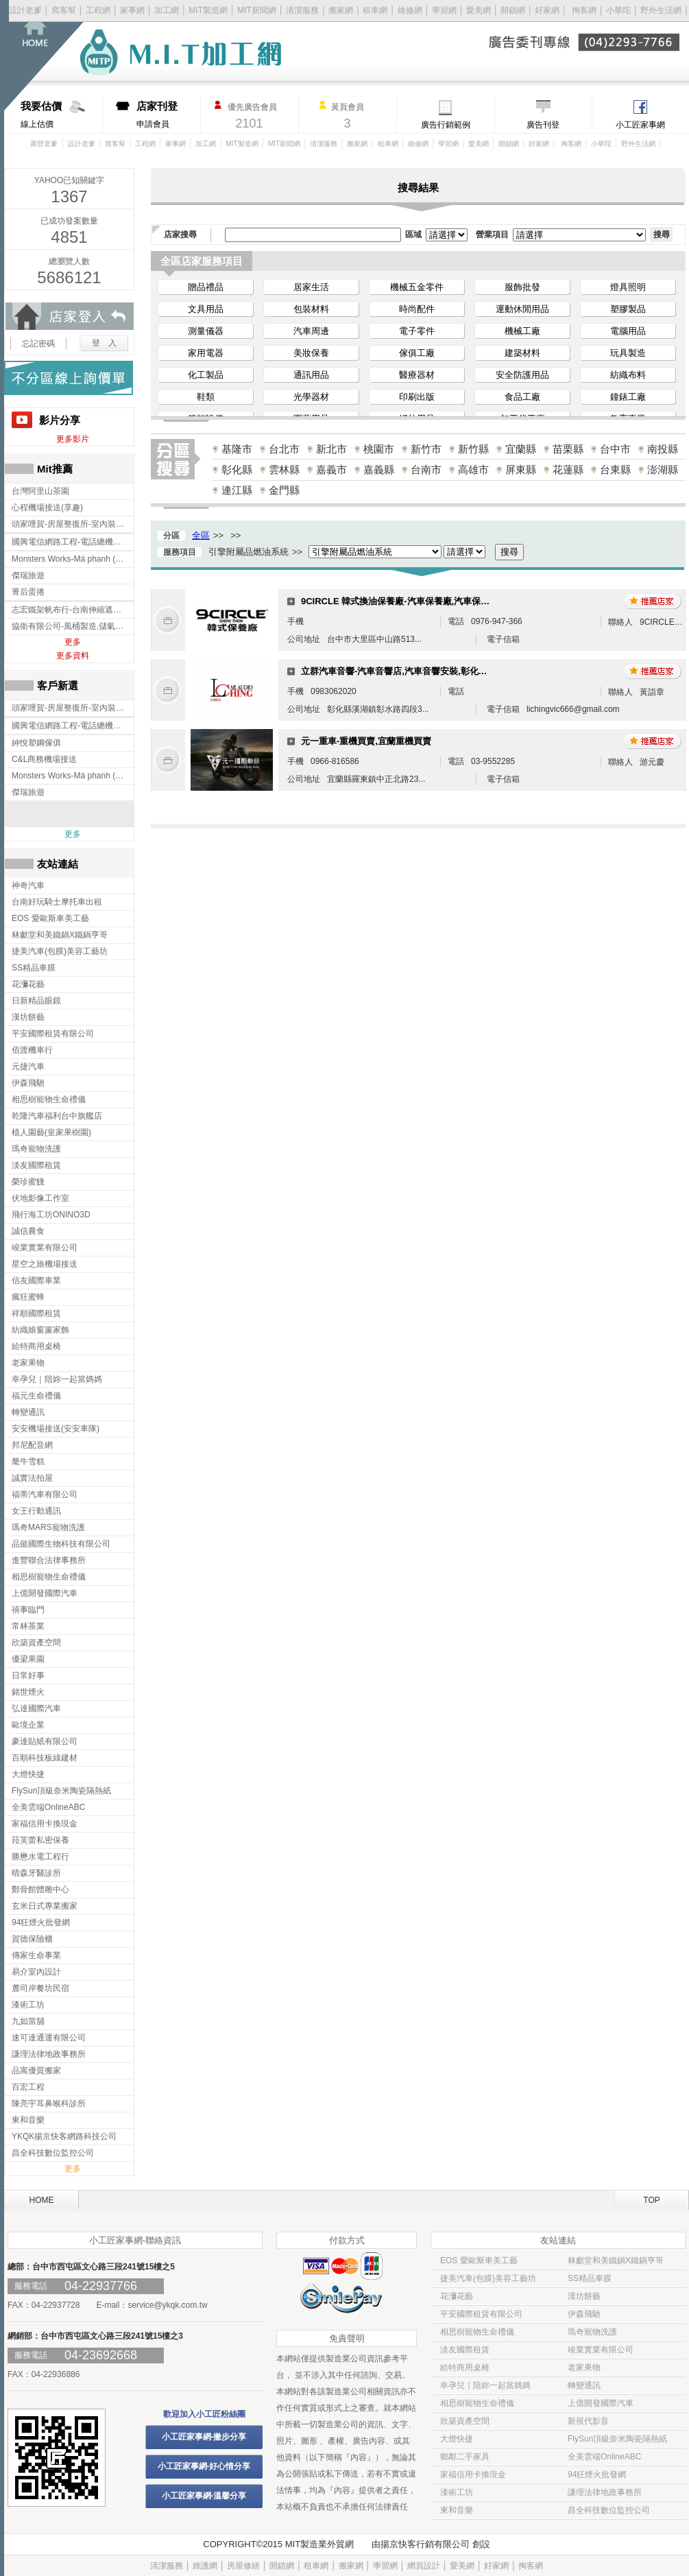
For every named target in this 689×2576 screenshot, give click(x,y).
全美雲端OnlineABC (604, 2456)
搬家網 (340, 10)
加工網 (166, 10)
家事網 (132, 10)
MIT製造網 (208, 10)
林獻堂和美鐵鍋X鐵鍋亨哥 (616, 2260)
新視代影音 (588, 2421)
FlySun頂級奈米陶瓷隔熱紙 (617, 2439)
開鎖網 (512, 10)
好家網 (547, 10)
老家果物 (584, 2367)
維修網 (410, 10)
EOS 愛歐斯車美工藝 (479, 2260)
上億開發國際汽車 (600, 2403)
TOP (651, 2200)
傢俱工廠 (417, 353)
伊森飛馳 (584, 2314)
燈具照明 (628, 287)
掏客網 (585, 10)
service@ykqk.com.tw (167, 2305)
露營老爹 (44, 143)
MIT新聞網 (256, 10)
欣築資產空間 (464, 2421)
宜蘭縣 (520, 449)
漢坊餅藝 (584, 2296)
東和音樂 (456, 2510)
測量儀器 (205, 331)
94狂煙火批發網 (597, 2474)
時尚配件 (417, 309)
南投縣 (662, 449)
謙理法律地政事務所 (605, 2492)
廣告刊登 (543, 125)
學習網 (444, 10)
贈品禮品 (205, 287)
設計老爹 (25, 10)
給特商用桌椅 (464, 2367)
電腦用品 (628, 331)
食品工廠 (522, 397)
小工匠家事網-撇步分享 (204, 2437)
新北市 (331, 449)
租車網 (375, 10)
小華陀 (619, 10)
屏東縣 (520, 469)
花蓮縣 (568, 469)
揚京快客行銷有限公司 (425, 2544)
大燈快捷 (456, 2439)
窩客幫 (63, 10)
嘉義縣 (378, 469)
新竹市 (426, 449)
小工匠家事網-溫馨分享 (204, 2496)
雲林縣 (284, 469)
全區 (201, 535)
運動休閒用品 (522, 309)
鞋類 (206, 397)
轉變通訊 (584, 2385)
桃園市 (378, 449)
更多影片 (72, 439)
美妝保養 (311, 353)
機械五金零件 (417, 287)
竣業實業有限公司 (600, 2349)
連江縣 (236, 490)
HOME (41, 2200)
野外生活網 (660, 10)
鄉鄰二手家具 (464, 2456)
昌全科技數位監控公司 (609, 2510)
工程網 (98, 10)
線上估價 (61, 114)
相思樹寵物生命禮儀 (477, 2332)
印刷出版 (417, 397)
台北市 (284, 449)
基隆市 (236, 449)
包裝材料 (311, 309)
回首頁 (53, 55)
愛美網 (479, 10)
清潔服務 (302, 10)
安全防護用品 (522, 375)
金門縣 (284, 490)
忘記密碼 (38, 343)
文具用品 (205, 309)
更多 (72, 642)
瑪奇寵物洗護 (592, 2332)
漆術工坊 (456, 2492)
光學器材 (311, 397)
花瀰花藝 (456, 2296)
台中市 (615, 449)
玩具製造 (628, 353)
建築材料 (522, 353)
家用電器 (205, 353)
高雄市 (473, 469)
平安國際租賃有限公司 (481, 2314)
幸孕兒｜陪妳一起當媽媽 (485, 2385)
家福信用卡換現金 (473, 2474)
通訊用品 (311, 375)
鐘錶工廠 (628, 397)
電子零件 (417, 331)
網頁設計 (423, 2566)
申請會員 (168, 114)
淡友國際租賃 (464, 2349)
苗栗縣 (568, 449)
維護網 (205, 2566)
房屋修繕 (243, 2566)
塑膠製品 (628, 309)
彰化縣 (236, 469)
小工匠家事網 (640, 125)
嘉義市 (331, 469)
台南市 (426, 469)
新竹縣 (473, 449)
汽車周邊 (311, 331)
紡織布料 (628, 375)
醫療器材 (417, 375)
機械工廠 (522, 331)
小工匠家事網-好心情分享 (204, 2466)
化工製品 (205, 375)
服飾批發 (522, 287)
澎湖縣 (662, 469)
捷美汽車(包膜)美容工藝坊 (488, 2278)
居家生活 (311, 287)
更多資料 (72, 655)
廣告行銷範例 (445, 125)
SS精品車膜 (590, 2278)
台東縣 (615, 469)
